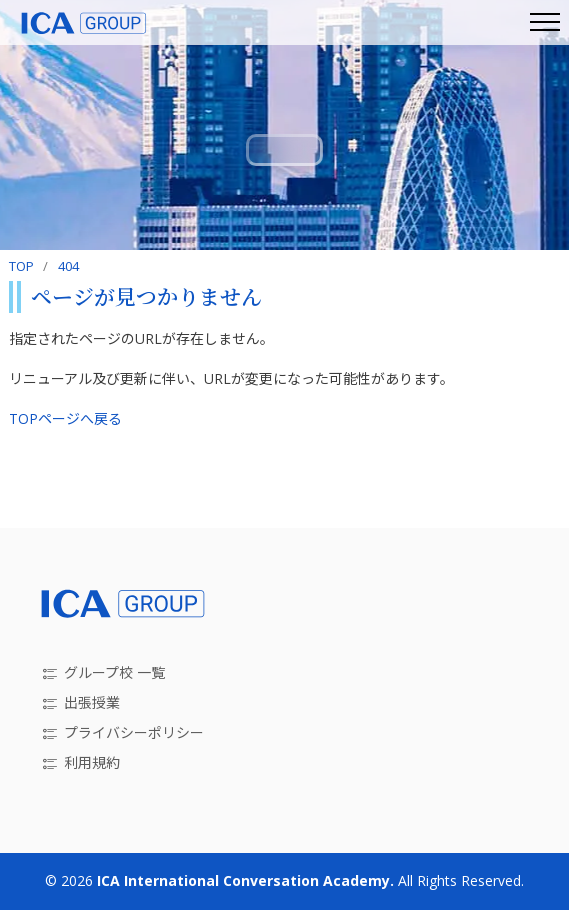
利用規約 (92, 762)
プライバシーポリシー (134, 732)
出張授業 (92, 702)
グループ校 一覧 (114, 672)
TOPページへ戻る (65, 418)
